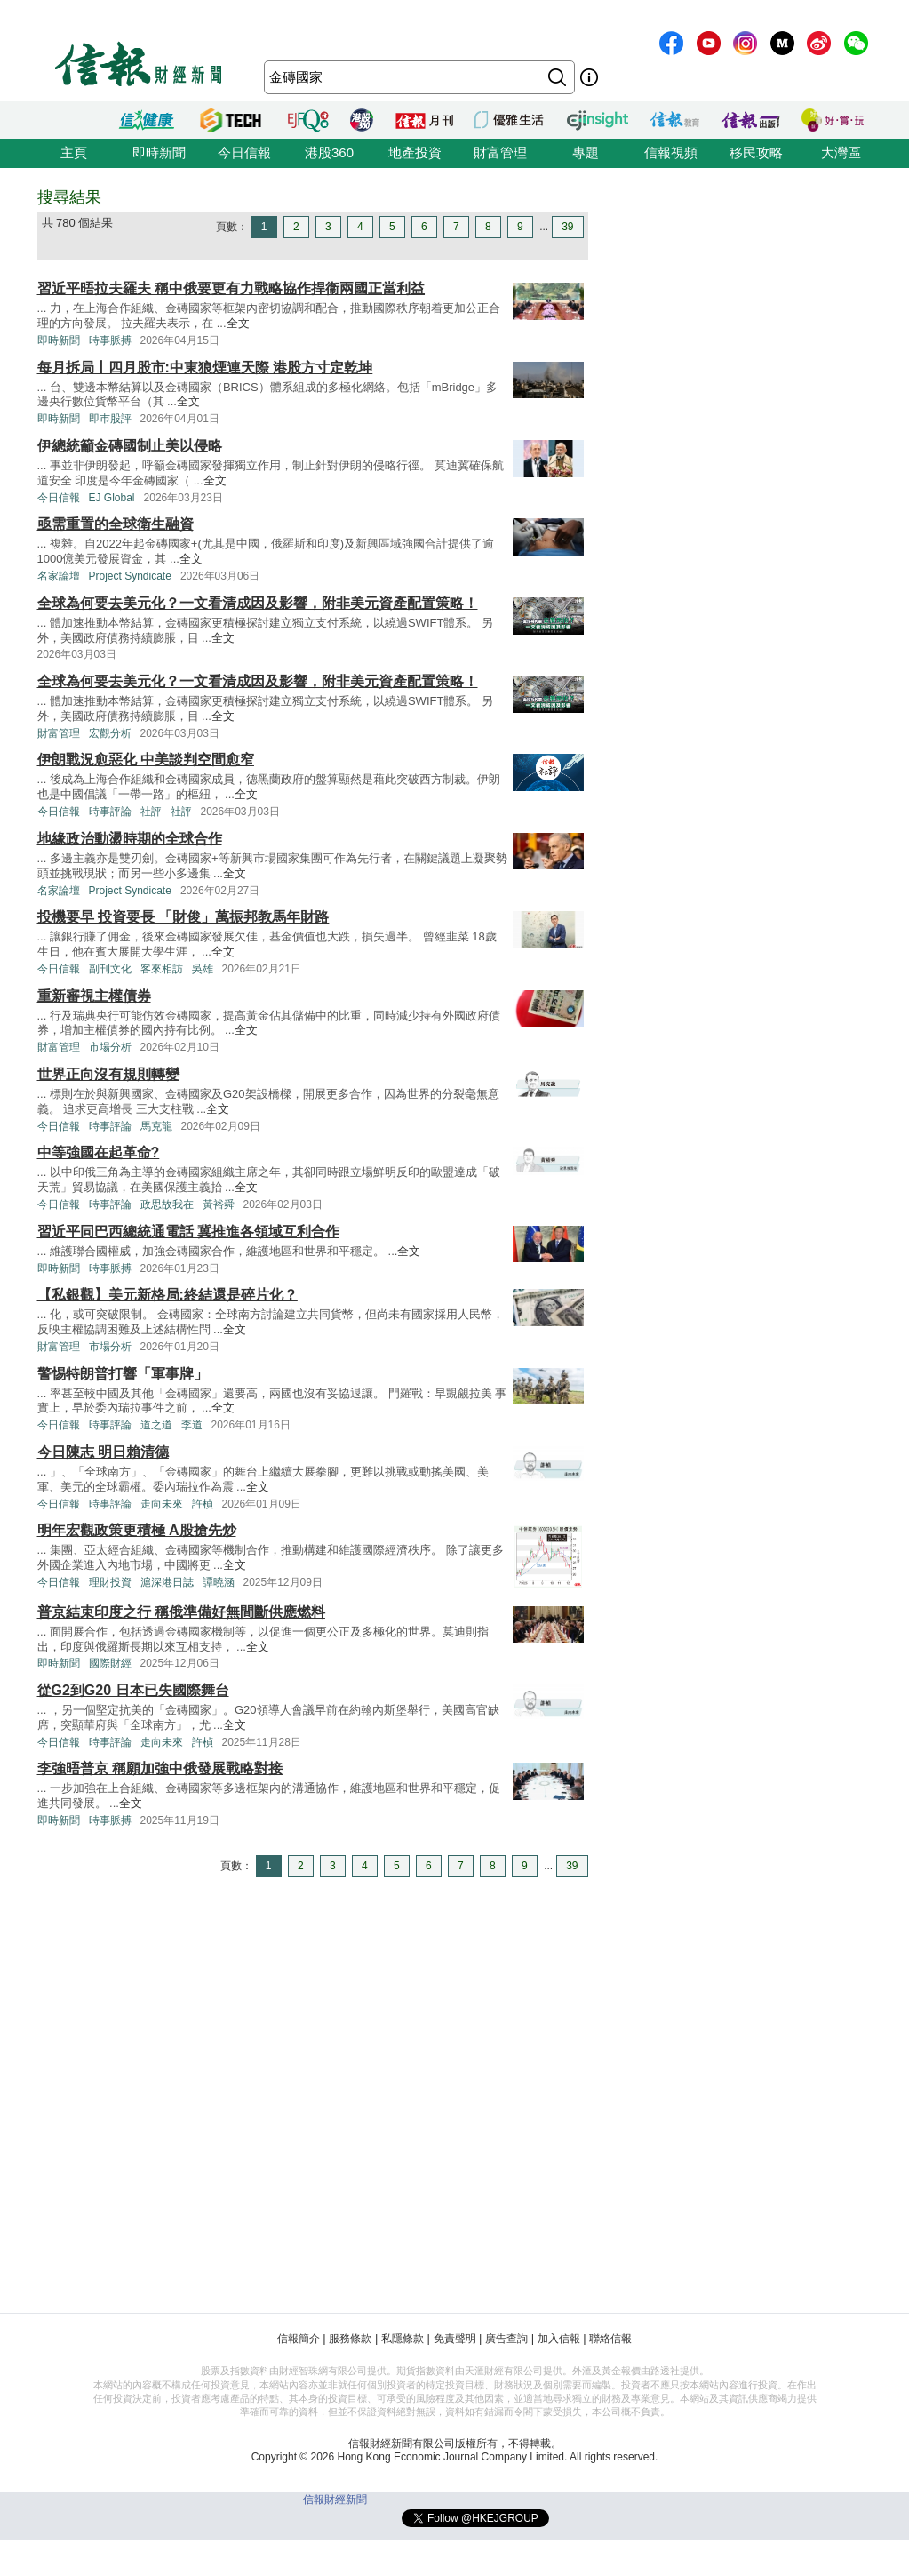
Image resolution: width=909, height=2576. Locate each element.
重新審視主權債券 (94, 996)
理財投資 (110, 1582)
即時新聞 (159, 152)
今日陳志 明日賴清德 (103, 1452)
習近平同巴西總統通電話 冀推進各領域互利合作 (188, 1231)
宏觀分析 (110, 733)
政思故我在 (167, 1204)
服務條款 (350, 2338)
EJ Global (112, 498)
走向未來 (161, 1504)
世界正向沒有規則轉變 (108, 1074)
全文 (238, 323)
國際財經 (110, 1663)
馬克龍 (156, 1126)
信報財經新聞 (335, 2499)
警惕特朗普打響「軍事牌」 (122, 1373)
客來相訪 (161, 969)
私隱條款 (402, 2338)
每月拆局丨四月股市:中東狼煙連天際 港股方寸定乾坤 (205, 367)
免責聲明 (455, 2338)
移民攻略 (756, 152)
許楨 (202, 1504)
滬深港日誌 (167, 1582)
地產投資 (415, 152)
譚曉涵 (219, 1582)
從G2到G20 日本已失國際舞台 (133, 1690)
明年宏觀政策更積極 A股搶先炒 (136, 1530)
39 (567, 226)
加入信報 (559, 2338)
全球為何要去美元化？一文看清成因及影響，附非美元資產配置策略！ (257, 603)
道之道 (156, 1425)
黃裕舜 (219, 1204)
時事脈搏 (110, 340)
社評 (151, 811)
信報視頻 (671, 152)
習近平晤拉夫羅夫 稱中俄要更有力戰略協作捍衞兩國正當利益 (231, 288)
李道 (192, 1425)
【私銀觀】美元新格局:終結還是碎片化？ (167, 1294)
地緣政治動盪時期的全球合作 (129, 838)
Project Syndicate (130, 576)
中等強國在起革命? (98, 1152)
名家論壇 (58, 576)
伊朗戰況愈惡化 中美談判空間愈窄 (145, 759)
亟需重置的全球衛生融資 (115, 524)
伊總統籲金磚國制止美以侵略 (129, 445)
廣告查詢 (506, 2338)
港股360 (329, 152)
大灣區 (841, 152)
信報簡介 (298, 2338)
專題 (585, 152)
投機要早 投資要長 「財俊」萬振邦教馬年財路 (183, 916)
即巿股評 (110, 418)
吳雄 (202, 969)
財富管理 (500, 152)
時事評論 (110, 811)
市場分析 (110, 1047)
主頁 (73, 152)
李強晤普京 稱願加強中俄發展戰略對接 (160, 1768)
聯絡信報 (610, 2338)
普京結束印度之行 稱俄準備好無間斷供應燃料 (181, 1612)
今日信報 (244, 152)
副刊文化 (110, 969)
